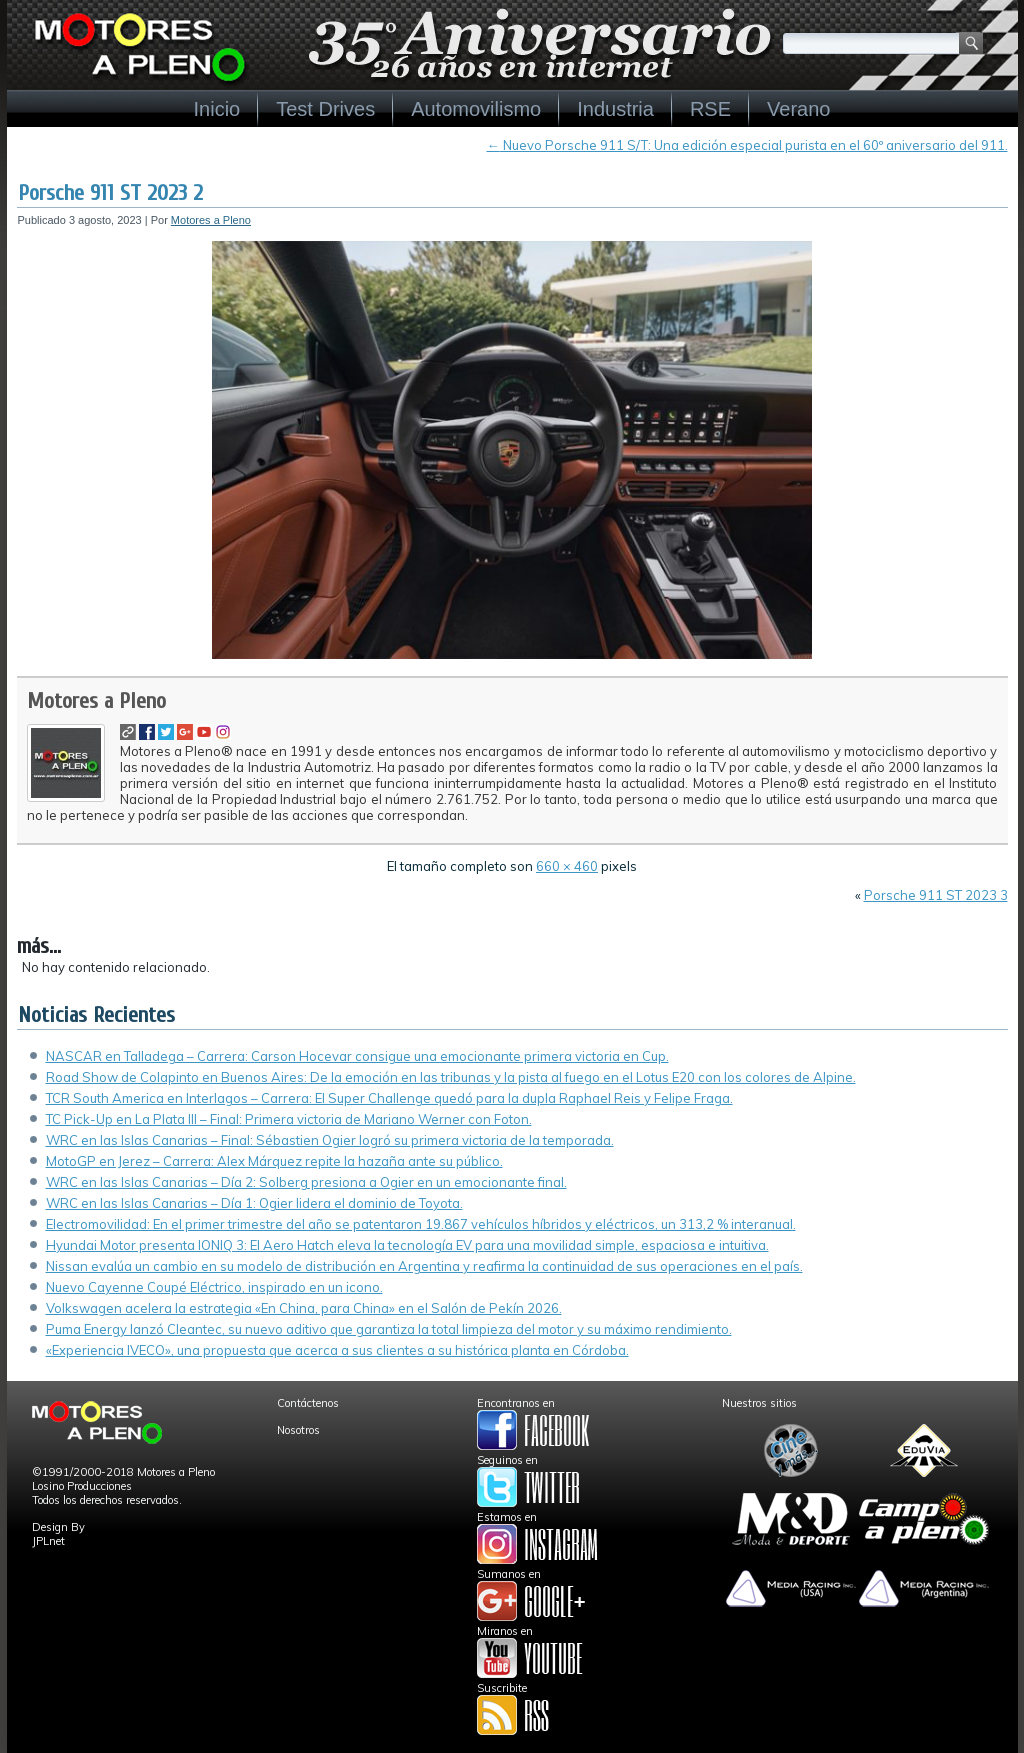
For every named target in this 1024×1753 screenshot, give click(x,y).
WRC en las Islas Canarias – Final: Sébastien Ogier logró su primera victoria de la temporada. (330, 1140)
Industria (615, 109)
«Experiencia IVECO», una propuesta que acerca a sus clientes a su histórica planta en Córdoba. (337, 1350)
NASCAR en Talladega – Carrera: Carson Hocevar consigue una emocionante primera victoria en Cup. (357, 1056)
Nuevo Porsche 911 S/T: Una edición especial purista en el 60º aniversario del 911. (747, 145)
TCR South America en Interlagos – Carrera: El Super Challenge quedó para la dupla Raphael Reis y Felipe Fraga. (389, 1098)
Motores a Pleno (211, 220)
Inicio (217, 109)
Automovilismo (476, 109)
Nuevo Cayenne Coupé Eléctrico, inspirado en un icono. (214, 1287)
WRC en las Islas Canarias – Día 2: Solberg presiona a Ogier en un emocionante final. (306, 1182)
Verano (798, 109)
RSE (710, 109)
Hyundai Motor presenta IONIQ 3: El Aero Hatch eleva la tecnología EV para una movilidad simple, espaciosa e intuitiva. (407, 1245)
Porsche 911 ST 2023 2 (110, 193)
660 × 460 (567, 866)
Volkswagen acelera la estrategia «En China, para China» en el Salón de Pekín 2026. (304, 1308)
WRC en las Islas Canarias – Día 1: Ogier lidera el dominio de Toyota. (254, 1203)
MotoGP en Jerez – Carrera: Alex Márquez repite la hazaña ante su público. (274, 1161)
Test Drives (325, 109)
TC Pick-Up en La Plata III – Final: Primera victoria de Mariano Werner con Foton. (289, 1119)
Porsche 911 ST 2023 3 (936, 895)
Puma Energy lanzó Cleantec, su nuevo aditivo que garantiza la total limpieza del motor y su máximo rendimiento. (389, 1329)
